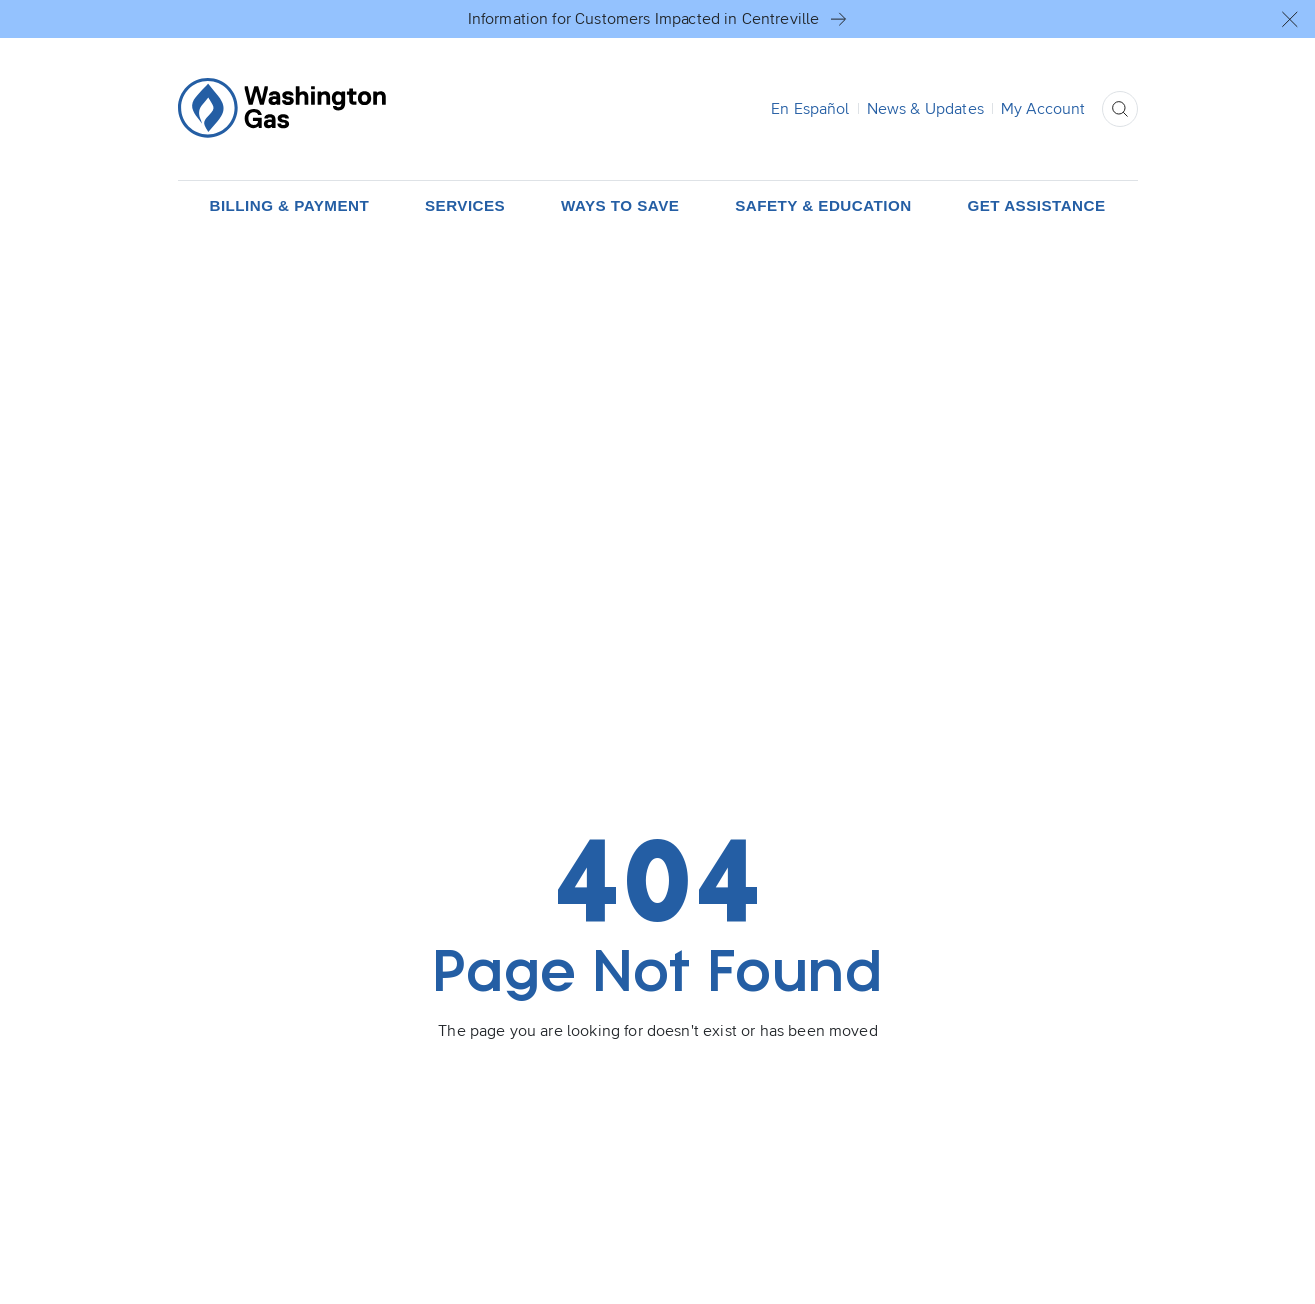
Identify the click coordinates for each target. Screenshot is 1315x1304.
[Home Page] (282, 108)
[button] (1290, 19)
